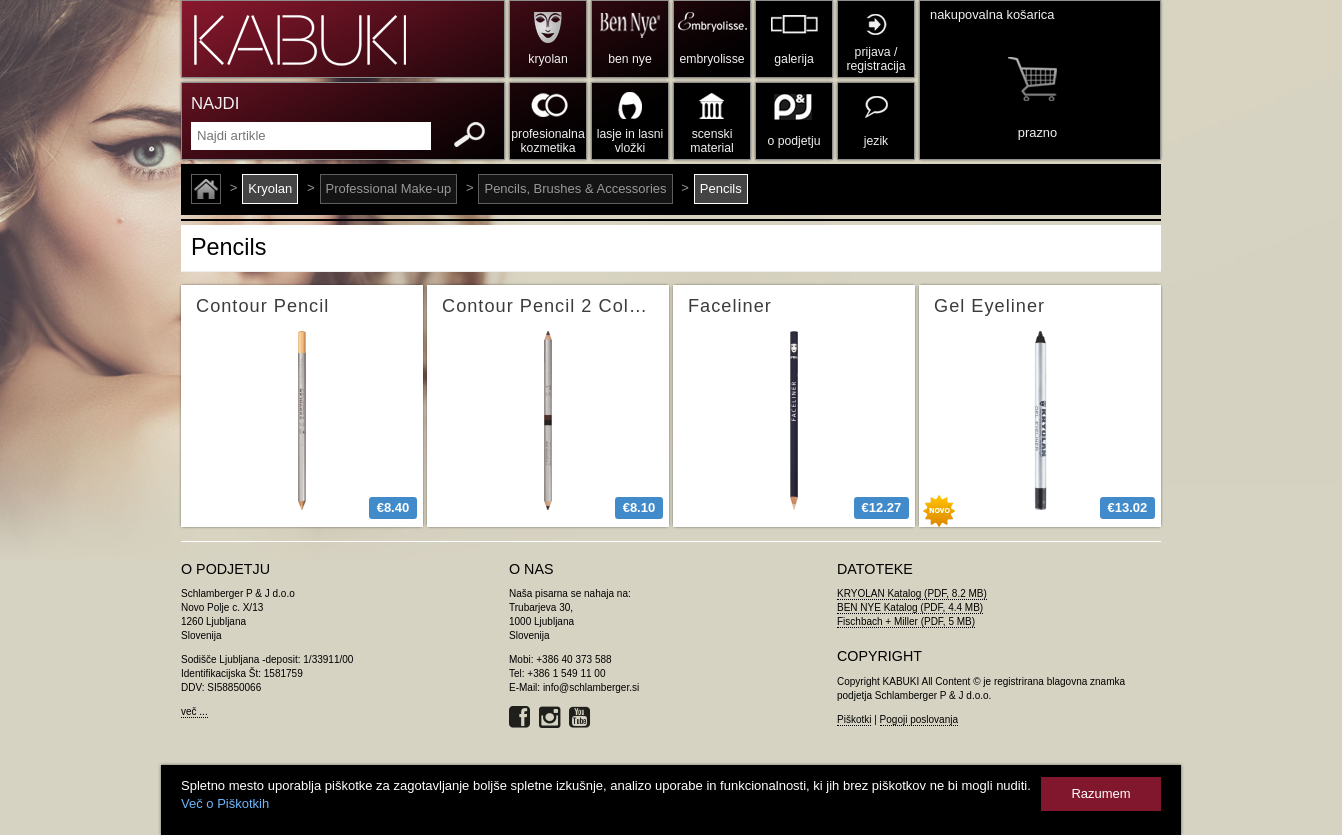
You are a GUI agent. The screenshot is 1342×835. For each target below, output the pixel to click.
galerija (793, 59)
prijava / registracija (875, 59)
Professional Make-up (389, 188)
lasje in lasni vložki (630, 141)
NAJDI (215, 103)
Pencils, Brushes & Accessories (575, 188)
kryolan (547, 59)
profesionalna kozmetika (547, 141)
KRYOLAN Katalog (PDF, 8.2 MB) (912, 593)
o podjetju (794, 141)
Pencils (721, 188)
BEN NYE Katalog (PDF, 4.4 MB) (910, 607)
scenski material (711, 141)
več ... (194, 711)
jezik (876, 141)
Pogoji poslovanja (919, 719)
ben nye (629, 59)
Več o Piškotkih (225, 803)
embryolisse (711, 59)
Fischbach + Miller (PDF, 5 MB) (906, 621)
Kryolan (270, 188)
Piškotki (854, 719)
